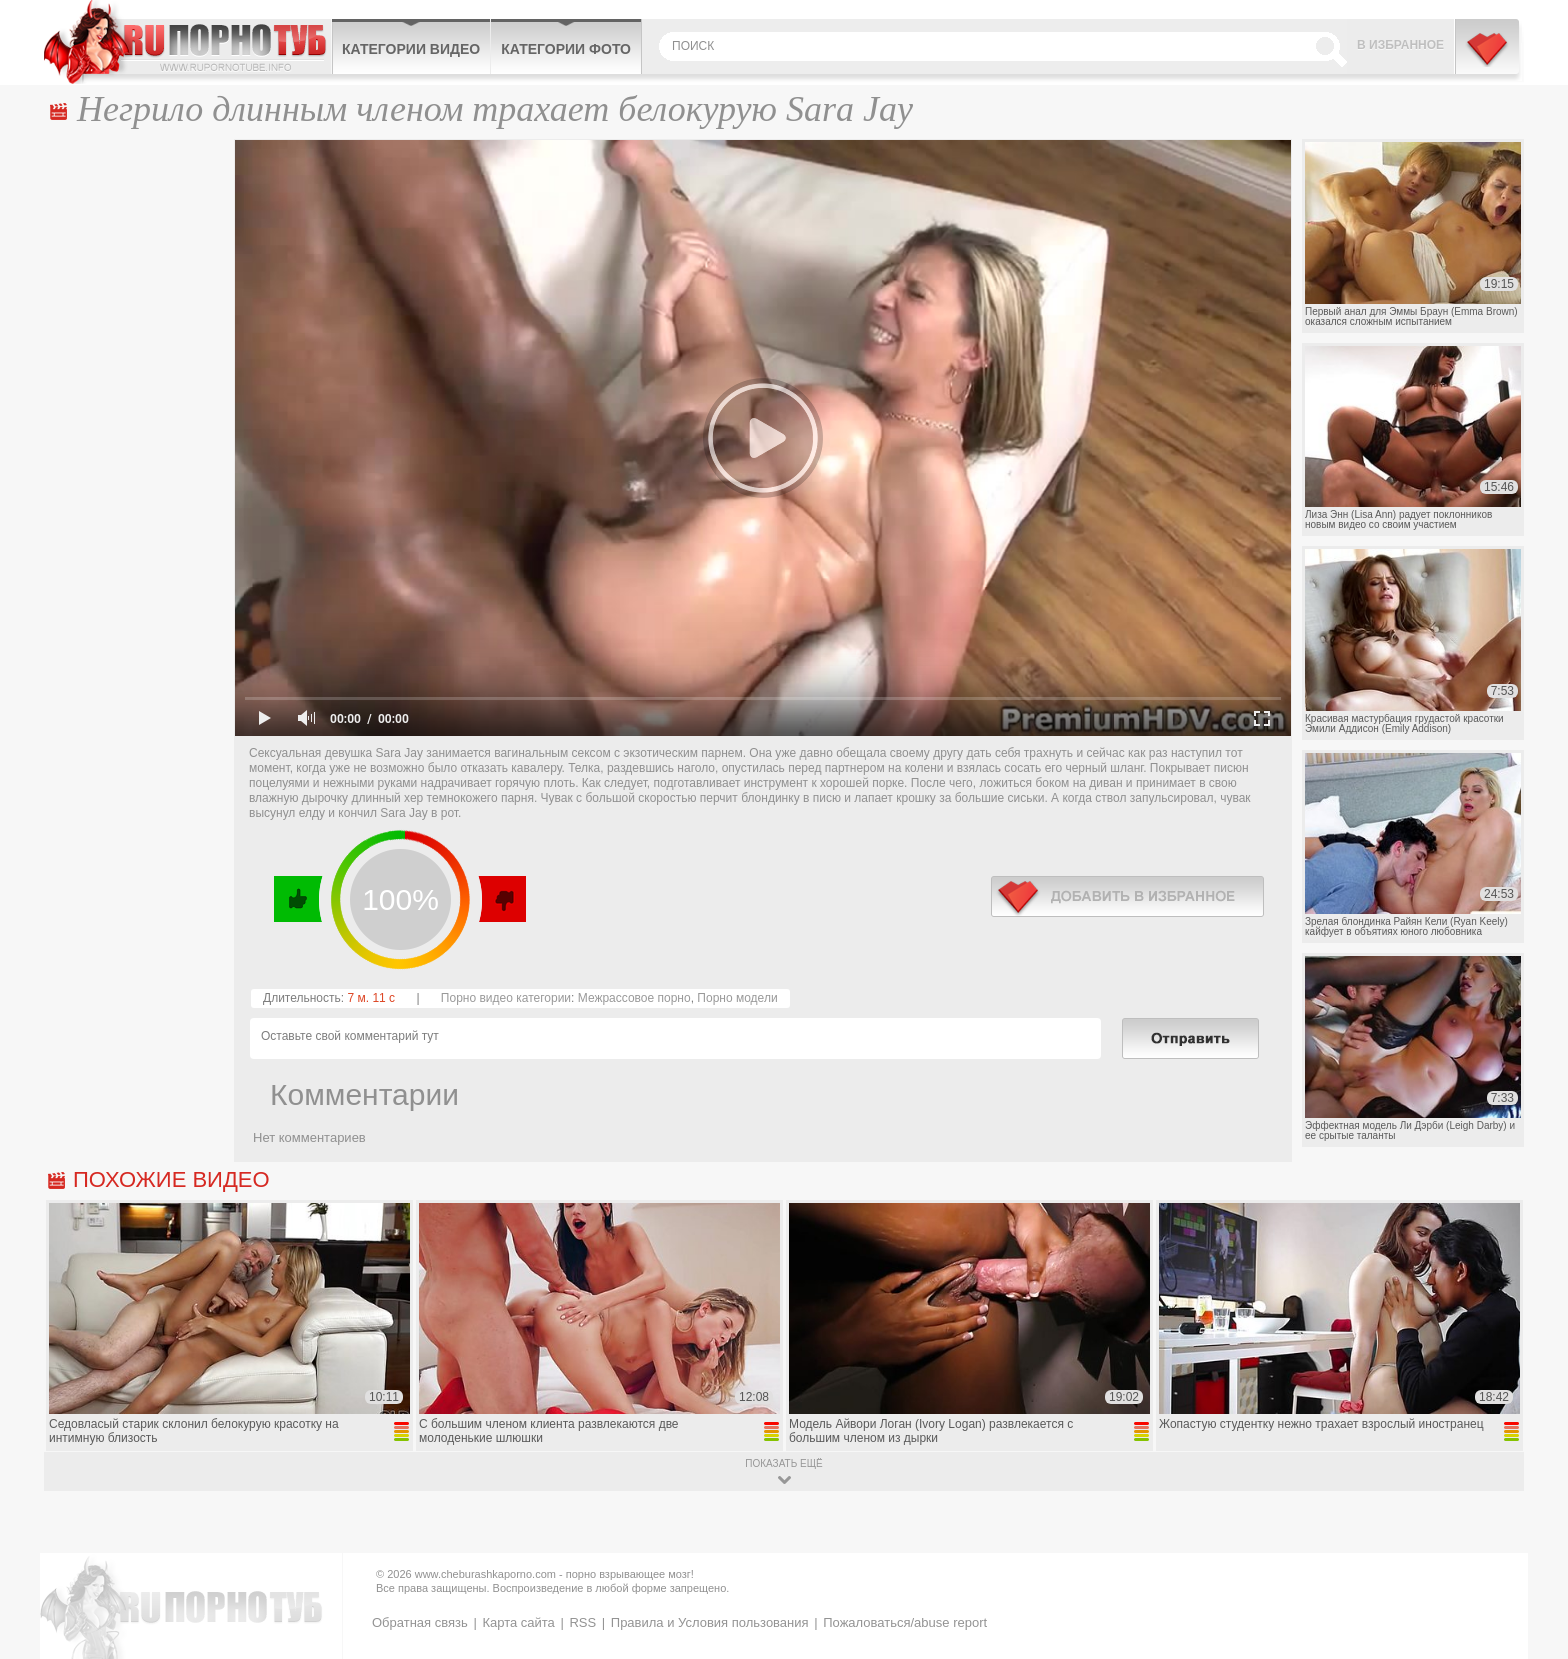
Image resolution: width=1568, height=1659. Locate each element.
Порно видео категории (506, 998)
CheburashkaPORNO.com (187, 42)
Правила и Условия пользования (710, 1622)
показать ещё (783, 1463)
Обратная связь (420, 1622)
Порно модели (737, 998)
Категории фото (566, 49)
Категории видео (411, 49)
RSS (582, 1622)
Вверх (1529, 1560)
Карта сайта (518, 1622)
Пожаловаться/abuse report (905, 1622)
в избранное (1127, 896)
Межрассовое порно (634, 998)
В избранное (1400, 45)
